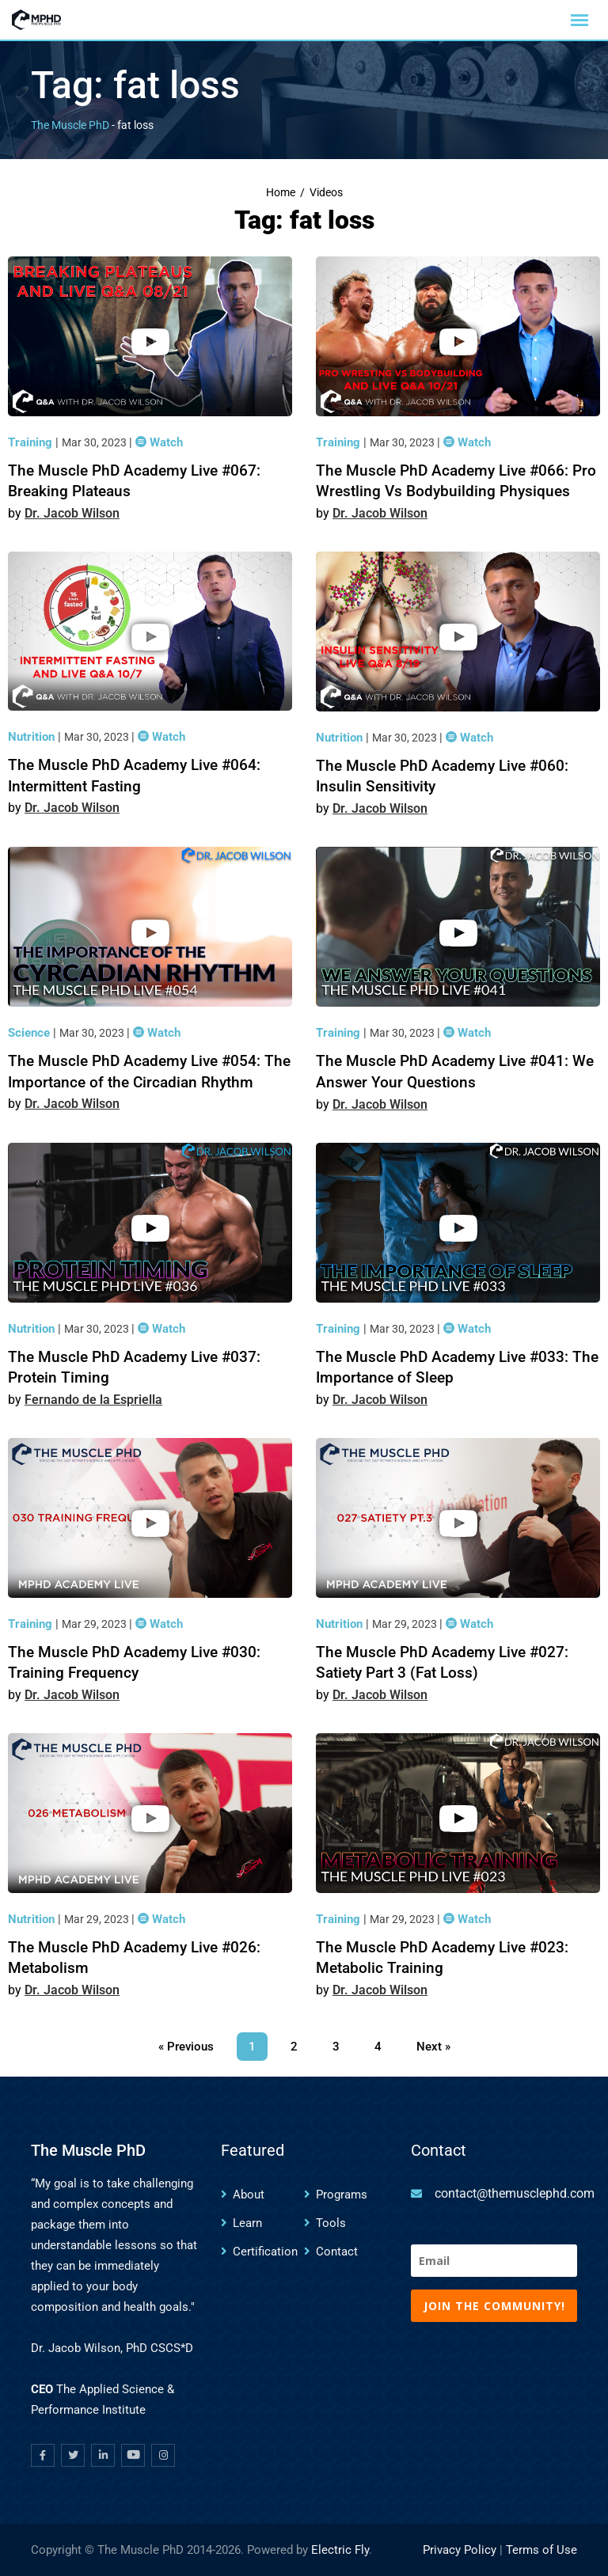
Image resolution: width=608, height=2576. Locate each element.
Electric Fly (340, 2550)
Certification (265, 2251)
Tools (331, 2223)
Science (30, 1033)
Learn (247, 2223)
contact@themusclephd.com (515, 2193)
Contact (337, 2251)
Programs (341, 2194)
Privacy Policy (459, 2550)
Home (280, 192)
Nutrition (33, 737)
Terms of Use (541, 2550)
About (248, 2194)
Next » (433, 2046)
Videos (326, 192)
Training (31, 442)
